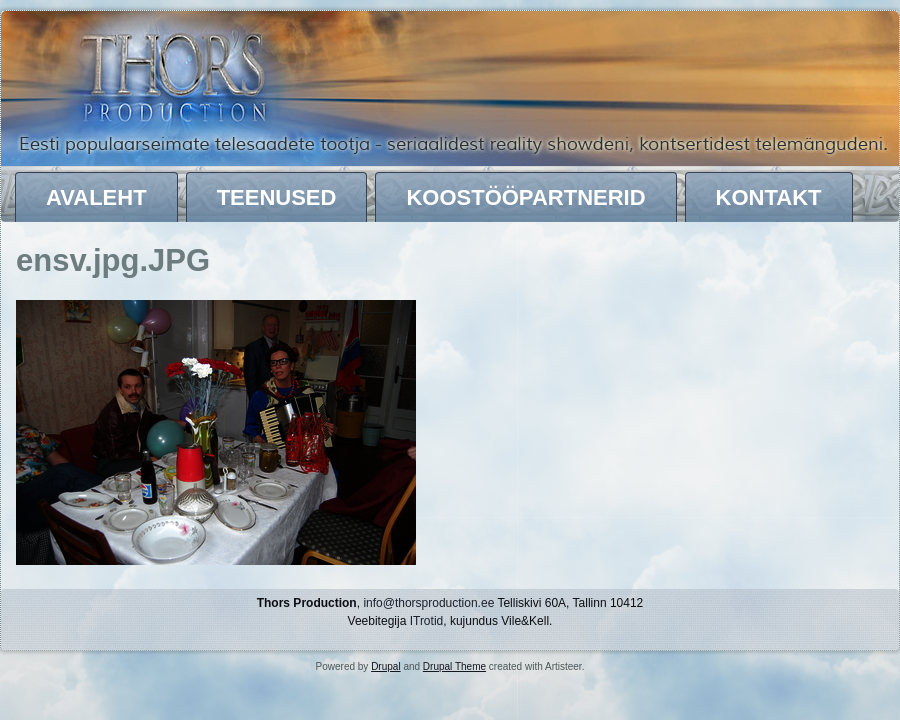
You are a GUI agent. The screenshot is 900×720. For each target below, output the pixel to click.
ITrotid (427, 621)
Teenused (277, 197)
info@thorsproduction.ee (428, 603)
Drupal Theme (454, 666)
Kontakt (769, 197)
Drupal (385, 666)
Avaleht (96, 197)
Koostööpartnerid (525, 197)
